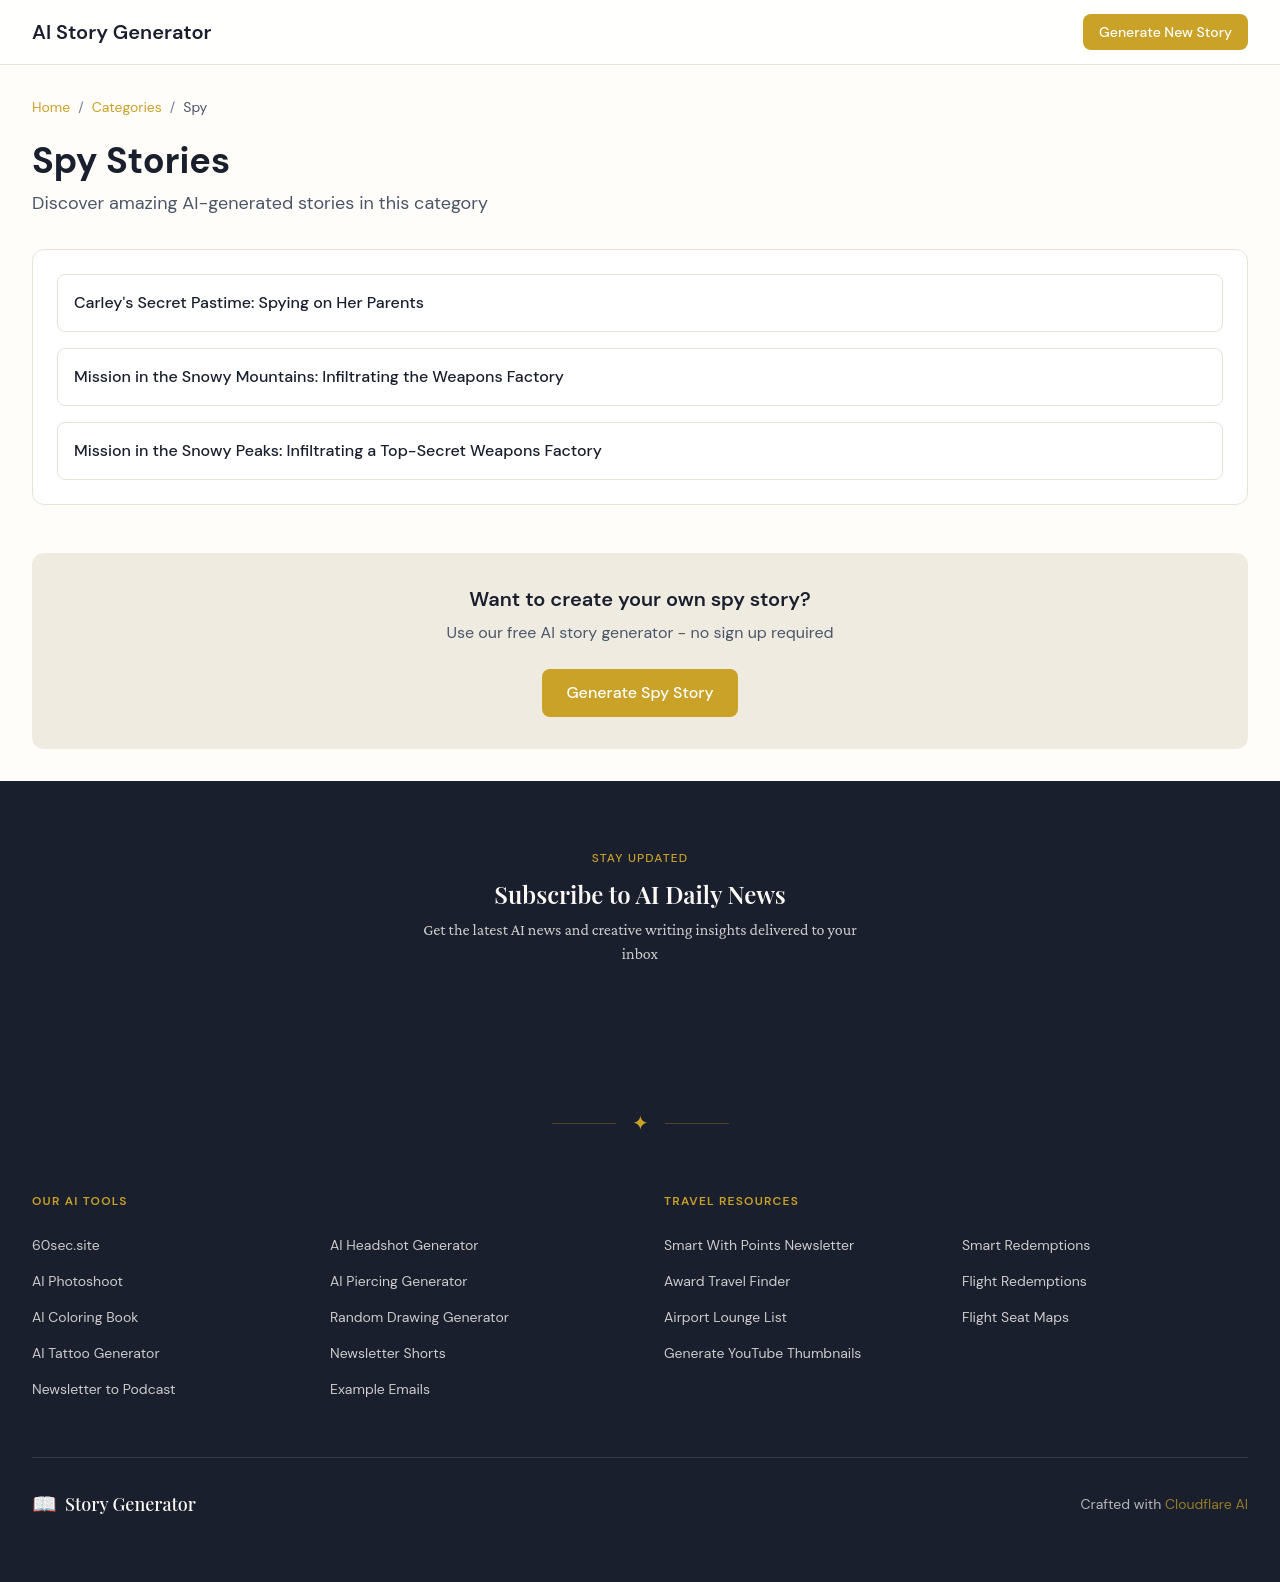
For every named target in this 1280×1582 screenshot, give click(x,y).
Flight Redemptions (1024, 1281)
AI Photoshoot (77, 1281)
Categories (127, 107)
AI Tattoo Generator (96, 1353)
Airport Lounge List (725, 1317)
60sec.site (66, 1245)
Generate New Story (1165, 32)
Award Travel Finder (727, 1281)
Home (51, 107)
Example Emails (380, 1389)
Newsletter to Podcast (103, 1389)
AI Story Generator (122, 32)
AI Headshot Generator (404, 1245)
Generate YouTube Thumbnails (762, 1353)
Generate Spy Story (639, 692)
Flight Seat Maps (1015, 1317)
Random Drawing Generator (419, 1317)
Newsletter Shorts (388, 1353)
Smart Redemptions (1026, 1245)
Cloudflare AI (1206, 1504)
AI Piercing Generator (399, 1281)
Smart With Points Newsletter (759, 1245)
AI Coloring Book (85, 1317)
